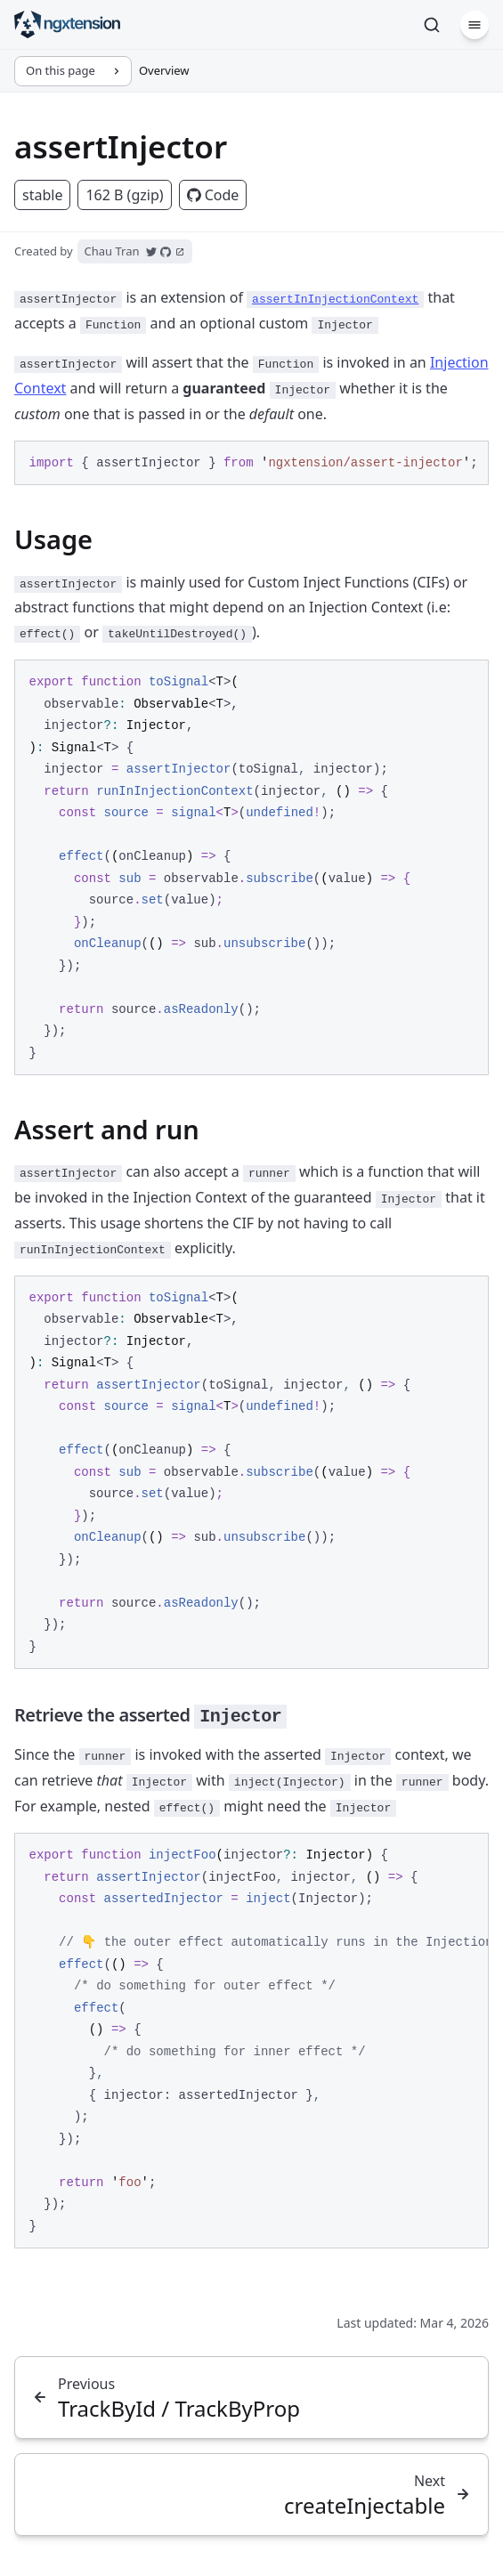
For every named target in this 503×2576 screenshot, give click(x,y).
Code (213, 195)
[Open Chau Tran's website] (179, 251)
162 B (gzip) (124, 195)
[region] (251, 463)
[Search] (432, 25)
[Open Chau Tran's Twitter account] (151, 251)
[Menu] (474, 25)
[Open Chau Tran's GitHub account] (165, 251)
